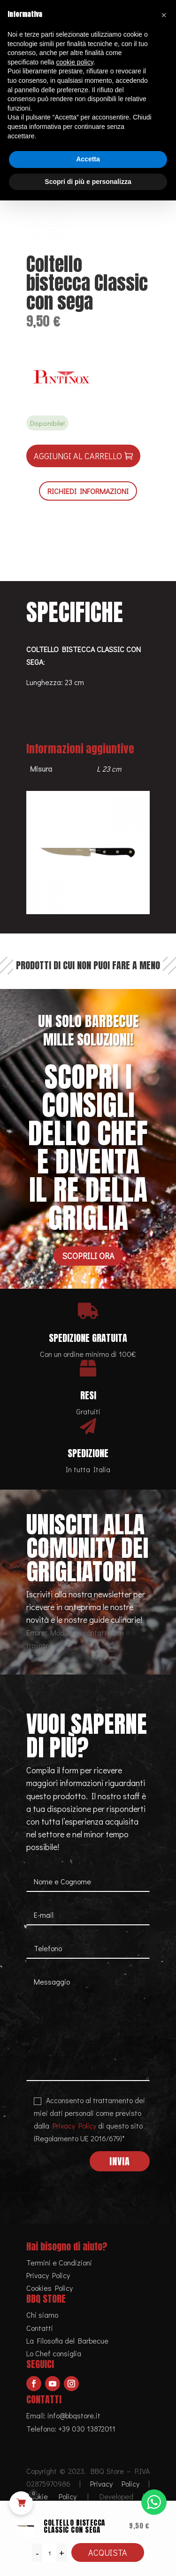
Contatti (39, 2328)
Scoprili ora (88, 1255)
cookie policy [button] (74, 62)
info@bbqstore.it (73, 2415)
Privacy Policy (74, 2125)
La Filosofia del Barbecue (67, 2340)
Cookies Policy (49, 2288)
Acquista (107, 2552)
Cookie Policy (51, 2496)
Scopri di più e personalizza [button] (88, 181)
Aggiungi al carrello (78, 456)
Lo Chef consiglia (53, 2353)
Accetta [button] (88, 159)
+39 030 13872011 (86, 2428)
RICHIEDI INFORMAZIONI (88, 491)
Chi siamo (42, 2315)
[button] (163, 15)
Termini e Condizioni (59, 2262)
